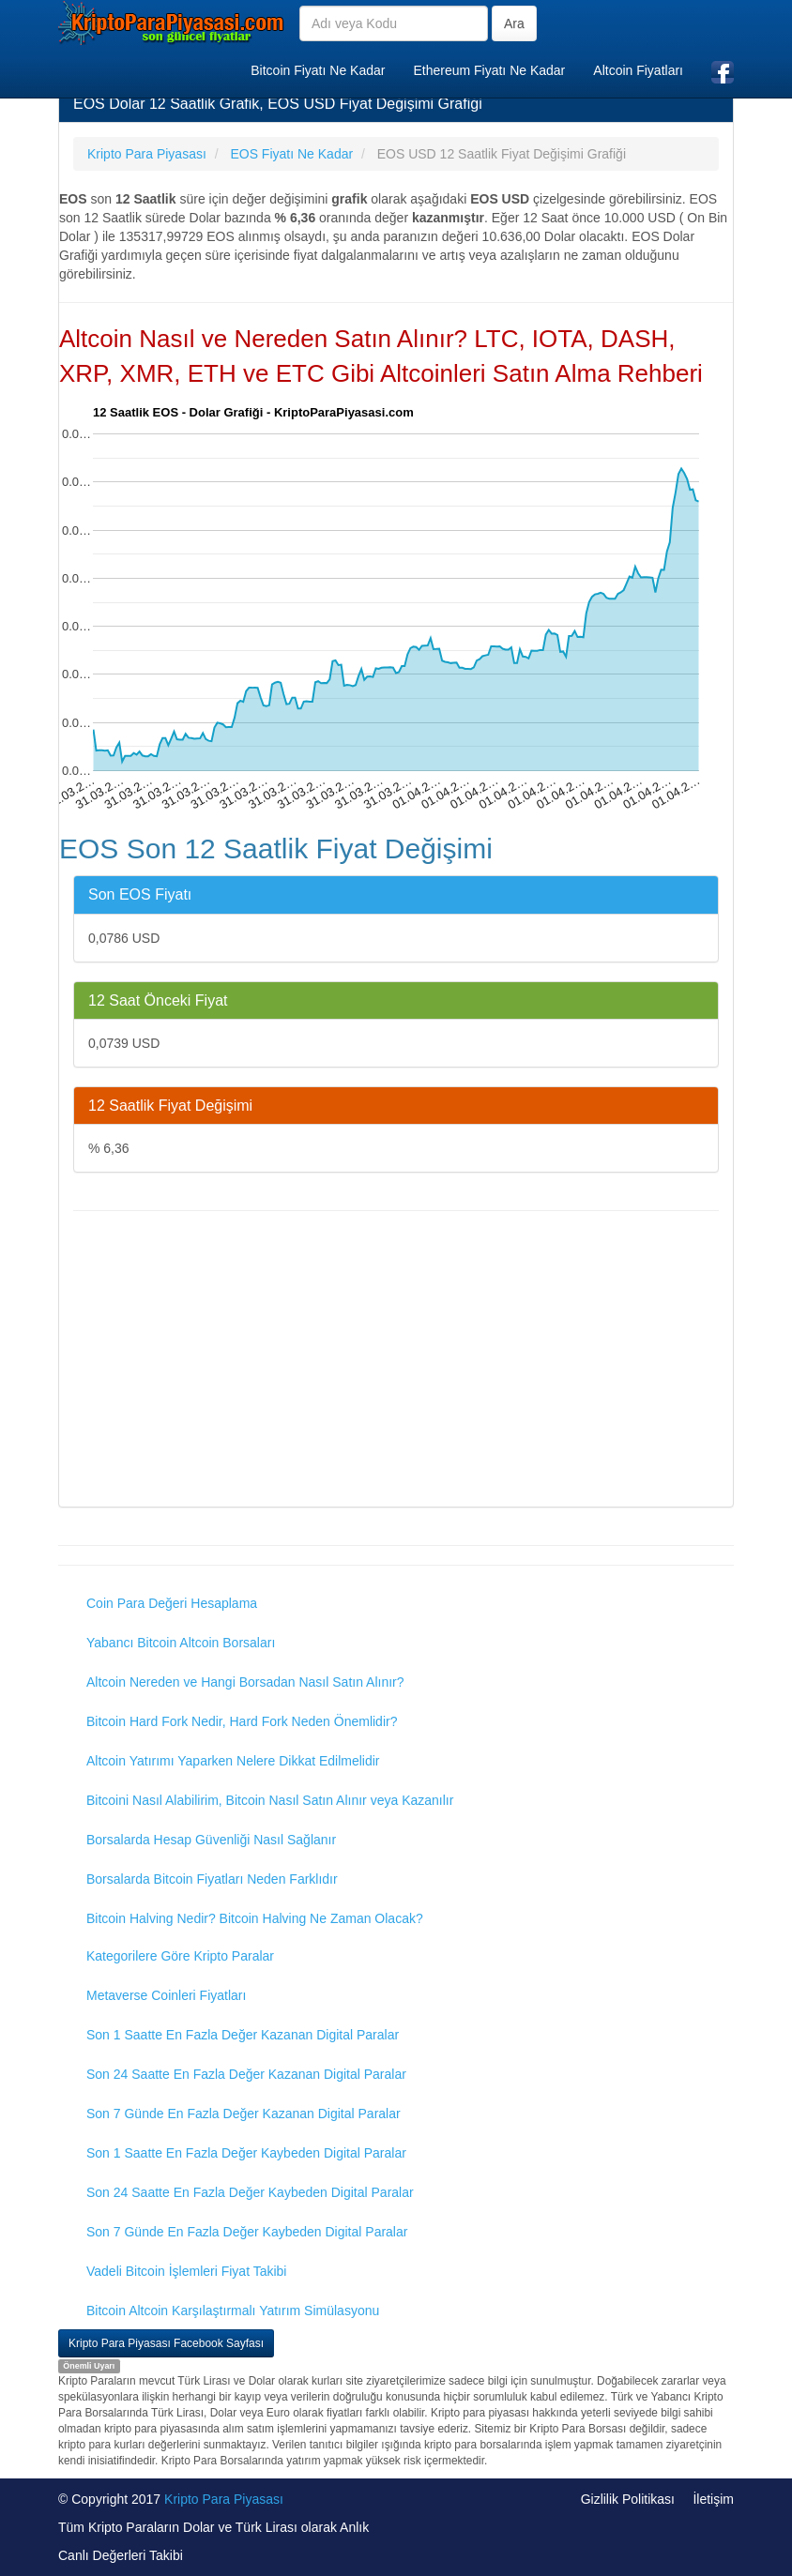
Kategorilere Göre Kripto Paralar (180, 1955)
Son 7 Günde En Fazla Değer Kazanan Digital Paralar (243, 2113)
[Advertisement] (396, 1361)
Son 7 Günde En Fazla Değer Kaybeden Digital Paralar (246, 2231)
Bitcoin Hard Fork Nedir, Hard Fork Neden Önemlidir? (241, 1721)
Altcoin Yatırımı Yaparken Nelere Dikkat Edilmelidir (233, 1760)
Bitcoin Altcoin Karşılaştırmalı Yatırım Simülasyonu (232, 2310)
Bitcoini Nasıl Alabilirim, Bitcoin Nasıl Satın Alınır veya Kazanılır (269, 1800)
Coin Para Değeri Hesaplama (171, 1603)
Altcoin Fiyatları (638, 70)
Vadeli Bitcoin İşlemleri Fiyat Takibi (186, 2271)
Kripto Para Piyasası (223, 2499)
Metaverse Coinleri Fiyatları (166, 1995)
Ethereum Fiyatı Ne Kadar (489, 70)
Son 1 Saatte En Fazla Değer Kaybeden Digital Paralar (246, 2152)
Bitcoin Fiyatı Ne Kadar (318, 70)
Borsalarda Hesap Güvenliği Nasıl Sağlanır (211, 1839)
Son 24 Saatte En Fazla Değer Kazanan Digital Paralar (246, 2074)
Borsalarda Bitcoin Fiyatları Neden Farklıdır (212, 1879)
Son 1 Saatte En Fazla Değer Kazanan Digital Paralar (242, 2034)
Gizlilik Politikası (628, 2499)
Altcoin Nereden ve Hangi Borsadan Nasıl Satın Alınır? (245, 1682)
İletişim (713, 2499)
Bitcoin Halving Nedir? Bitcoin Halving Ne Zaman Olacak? (254, 1918)
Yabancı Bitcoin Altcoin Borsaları (180, 1642)
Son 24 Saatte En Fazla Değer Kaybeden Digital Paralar (250, 2192)
